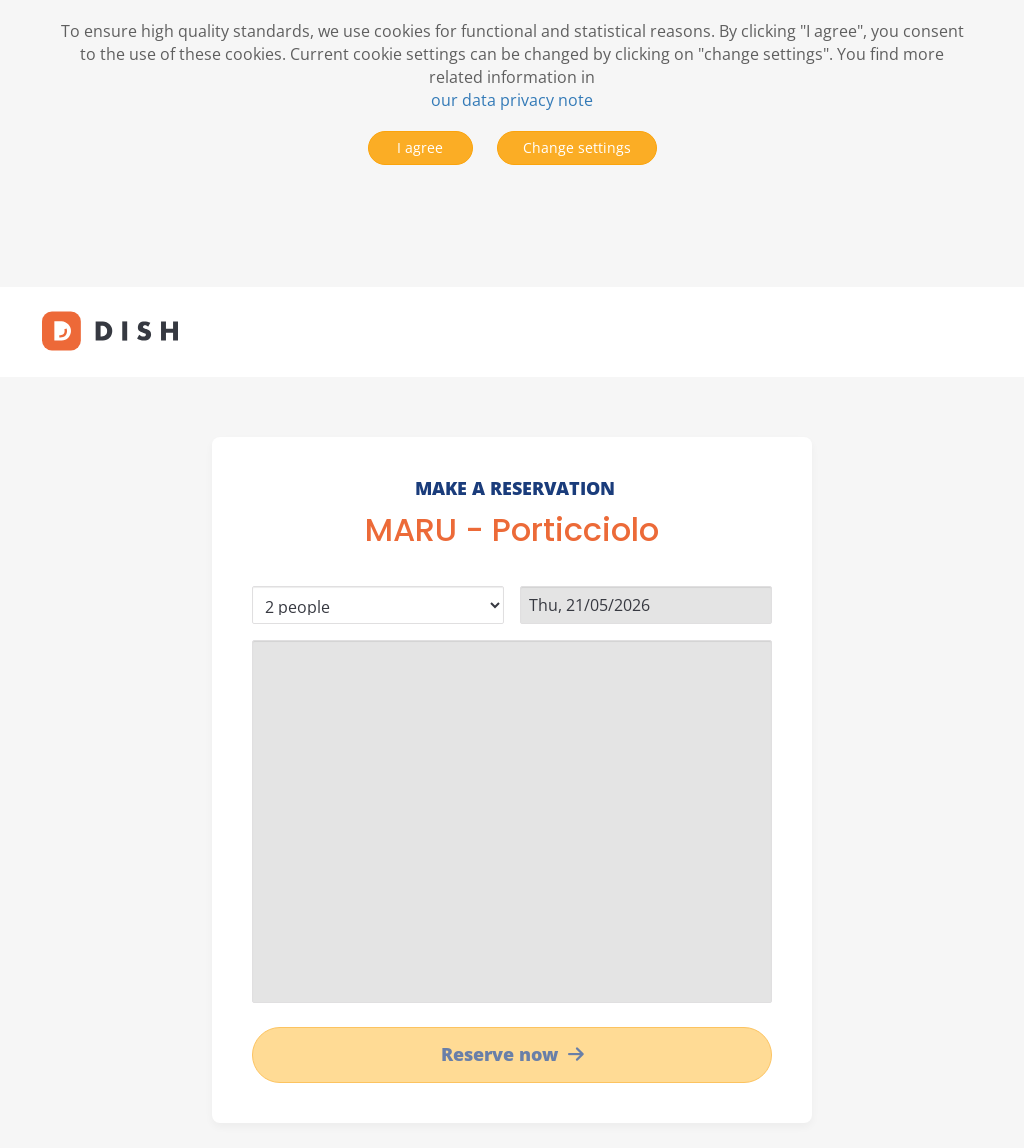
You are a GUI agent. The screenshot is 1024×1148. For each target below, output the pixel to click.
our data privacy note (512, 100)
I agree (420, 147)
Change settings (577, 147)
